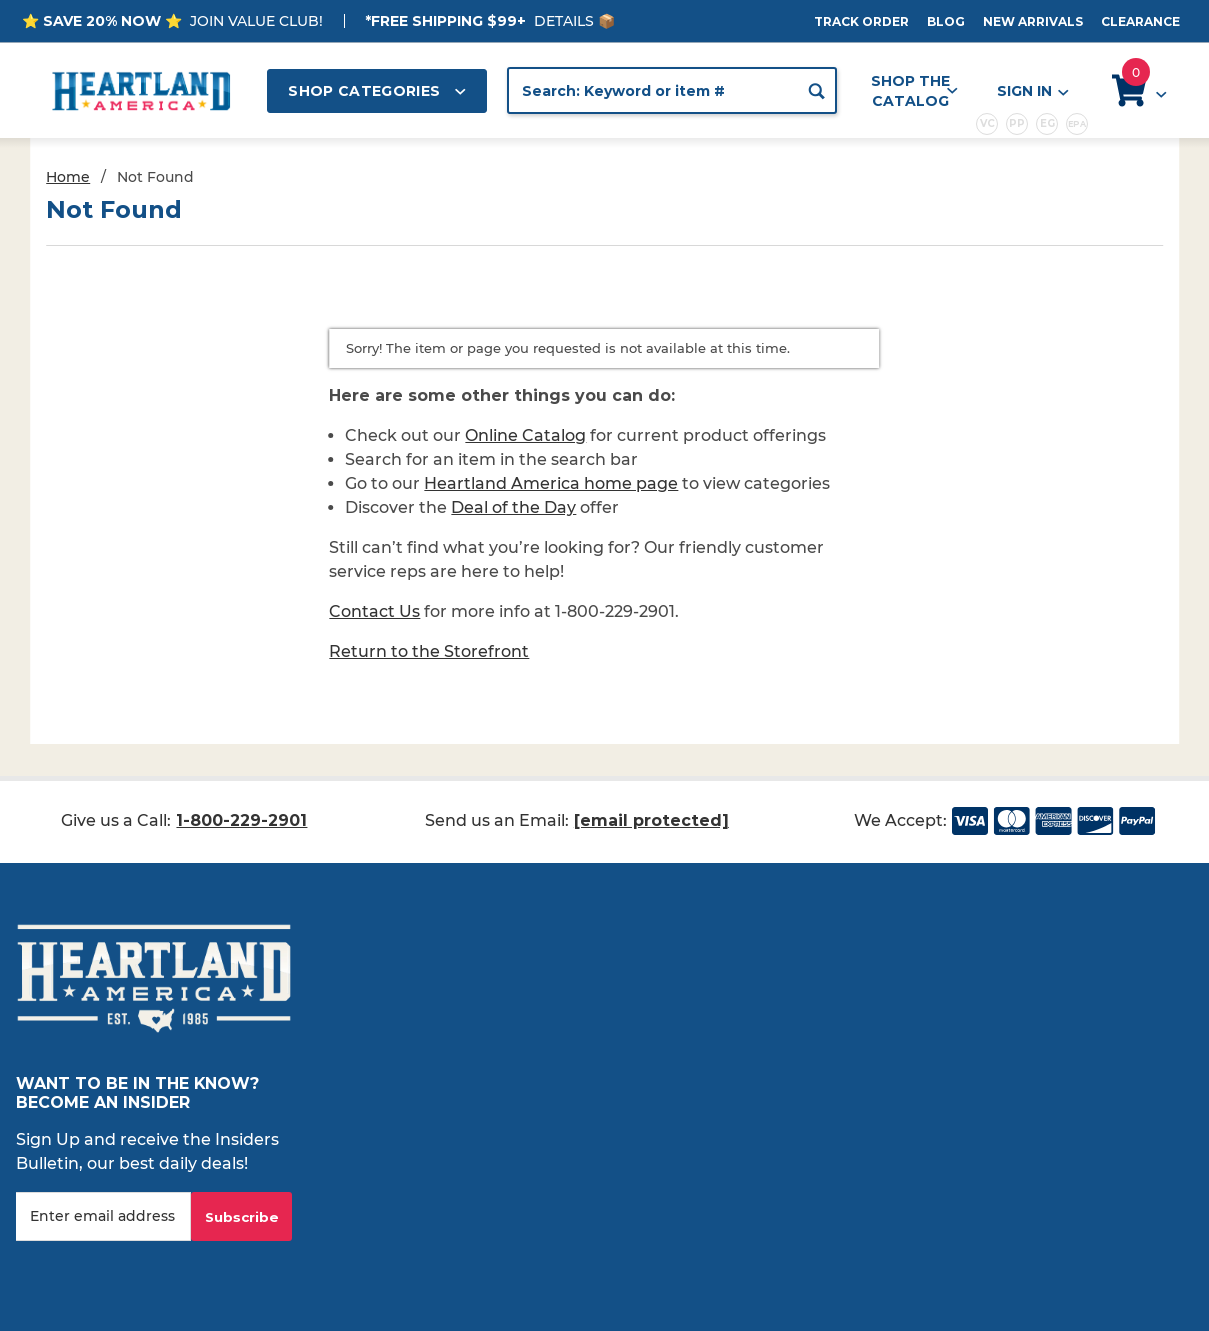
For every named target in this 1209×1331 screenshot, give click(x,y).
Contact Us (374, 611)
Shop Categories (377, 91)
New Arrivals (1033, 21)
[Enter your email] (103, 1216)
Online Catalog (525, 435)
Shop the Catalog (914, 91)
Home (68, 177)
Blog (946, 21)
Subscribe (242, 1217)
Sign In (1032, 91)
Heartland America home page (551, 483)
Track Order (861, 21)
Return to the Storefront (429, 651)
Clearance (1140, 21)
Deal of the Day (513, 507)
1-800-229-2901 (241, 820)
